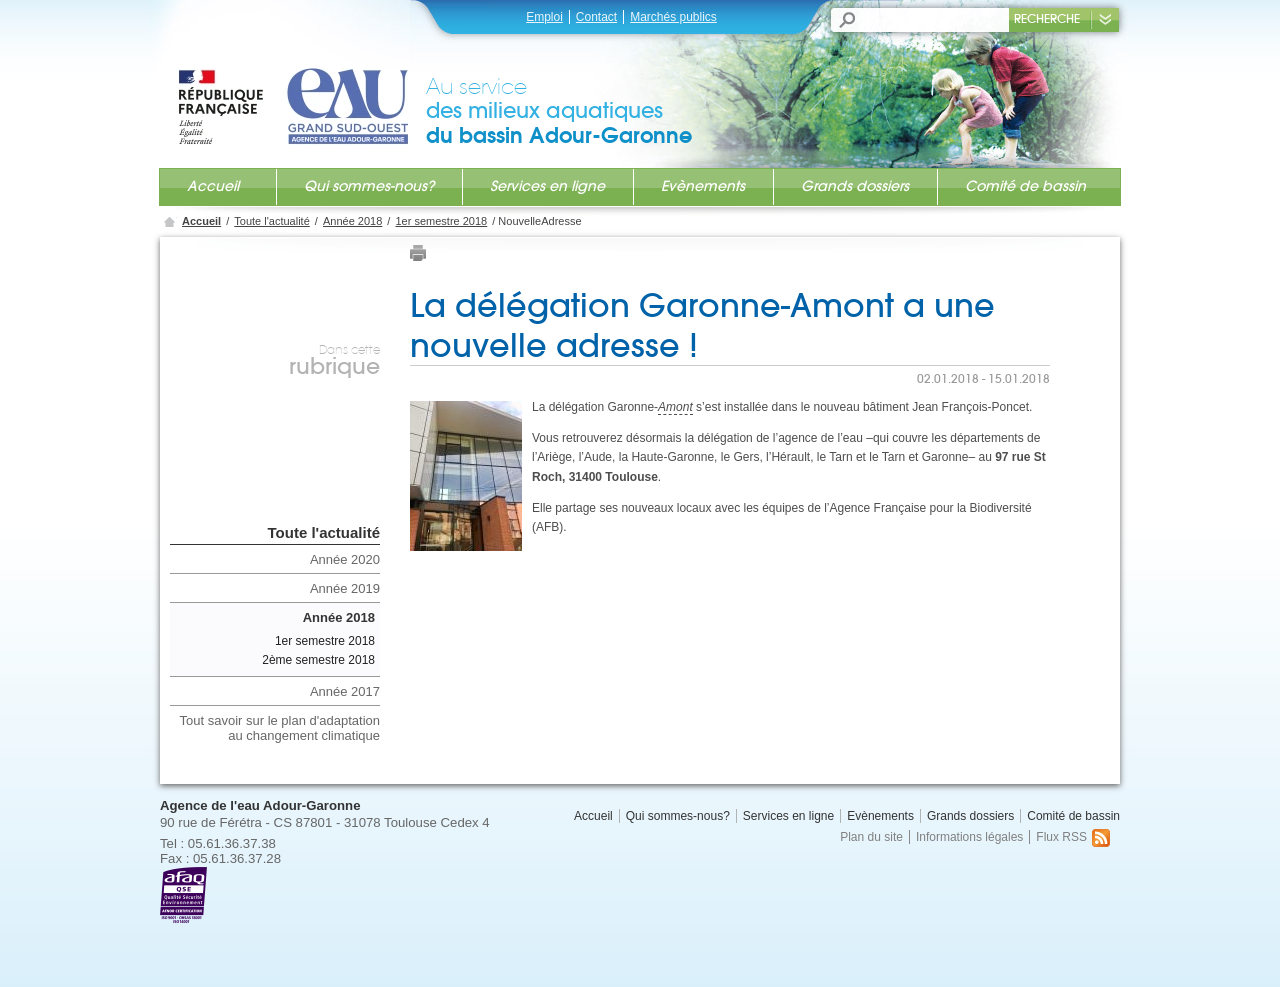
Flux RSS (1073, 837)
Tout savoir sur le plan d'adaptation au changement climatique (280, 728)
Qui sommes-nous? (369, 186)
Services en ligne (547, 186)
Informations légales (969, 837)
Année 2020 (345, 559)
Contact (596, 17)
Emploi (544, 17)
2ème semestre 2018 (318, 660)
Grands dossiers (855, 186)
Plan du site (871, 837)
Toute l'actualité (271, 221)
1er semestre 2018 (441, 221)
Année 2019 (345, 588)
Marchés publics (673, 17)
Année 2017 (345, 691)
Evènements (703, 186)
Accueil (213, 186)
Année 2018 (352, 221)
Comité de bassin (1025, 186)
